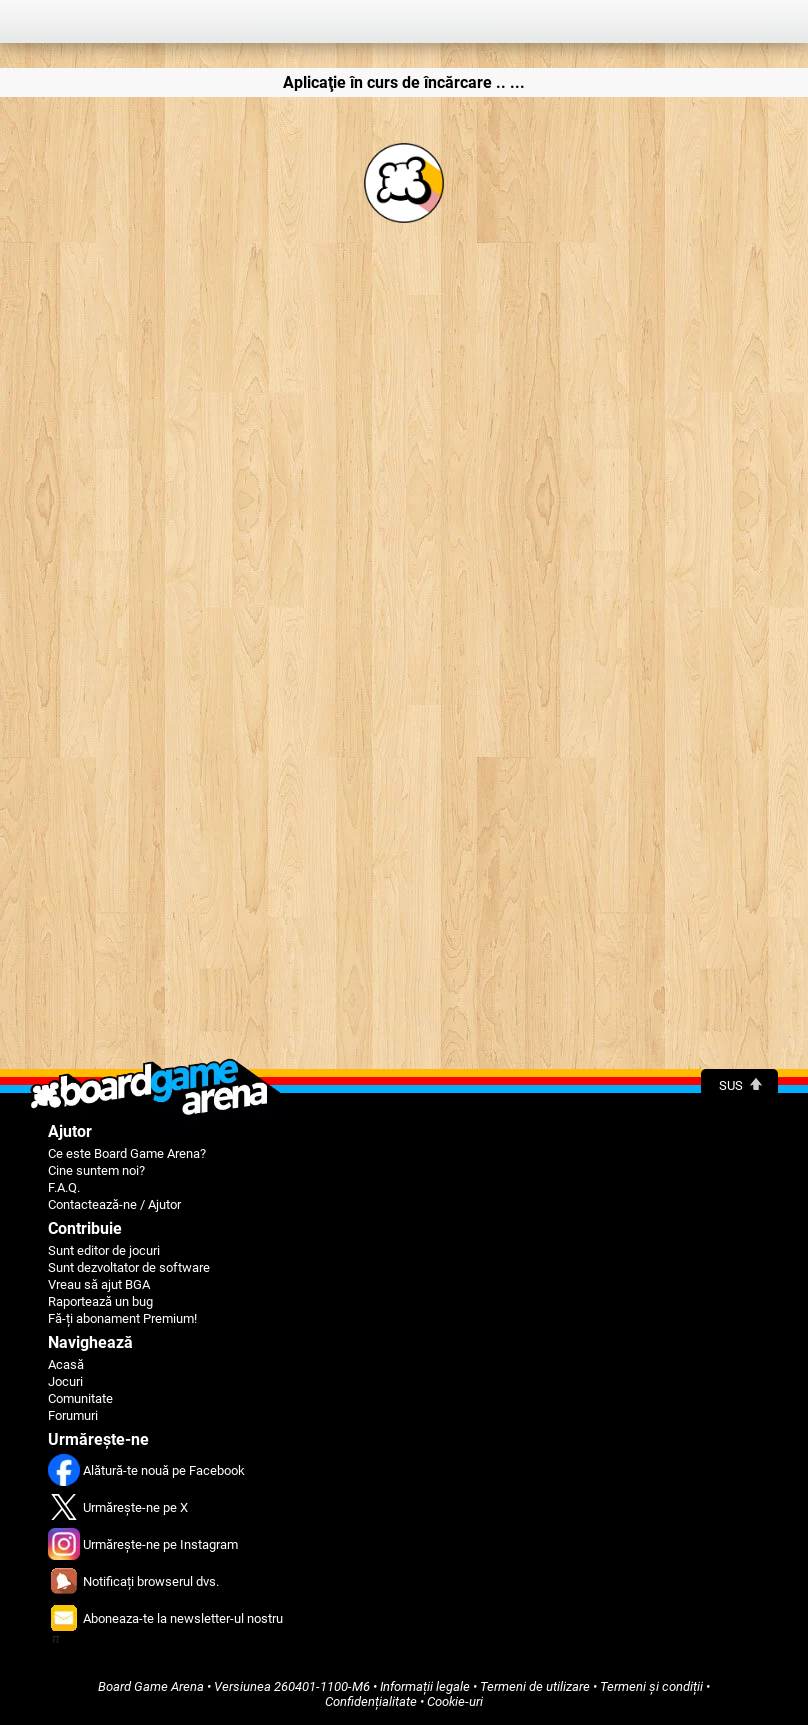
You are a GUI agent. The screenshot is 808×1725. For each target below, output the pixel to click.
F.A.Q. (64, 1187)
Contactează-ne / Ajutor (114, 1204)
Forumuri (73, 1415)
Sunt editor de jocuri (104, 1250)
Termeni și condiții (651, 1686)
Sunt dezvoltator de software (129, 1267)
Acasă (66, 1364)
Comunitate (80, 1398)
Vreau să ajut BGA (99, 1284)
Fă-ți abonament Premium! (122, 1318)
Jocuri (65, 1381)
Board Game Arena (151, 1686)
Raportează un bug (100, 1301)
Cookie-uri (455, 1701)
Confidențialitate (371, 1701)
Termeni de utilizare (535, 1686)
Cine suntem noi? (96, 1170)
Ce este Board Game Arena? (127, 1153)
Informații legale (425, 1686)
